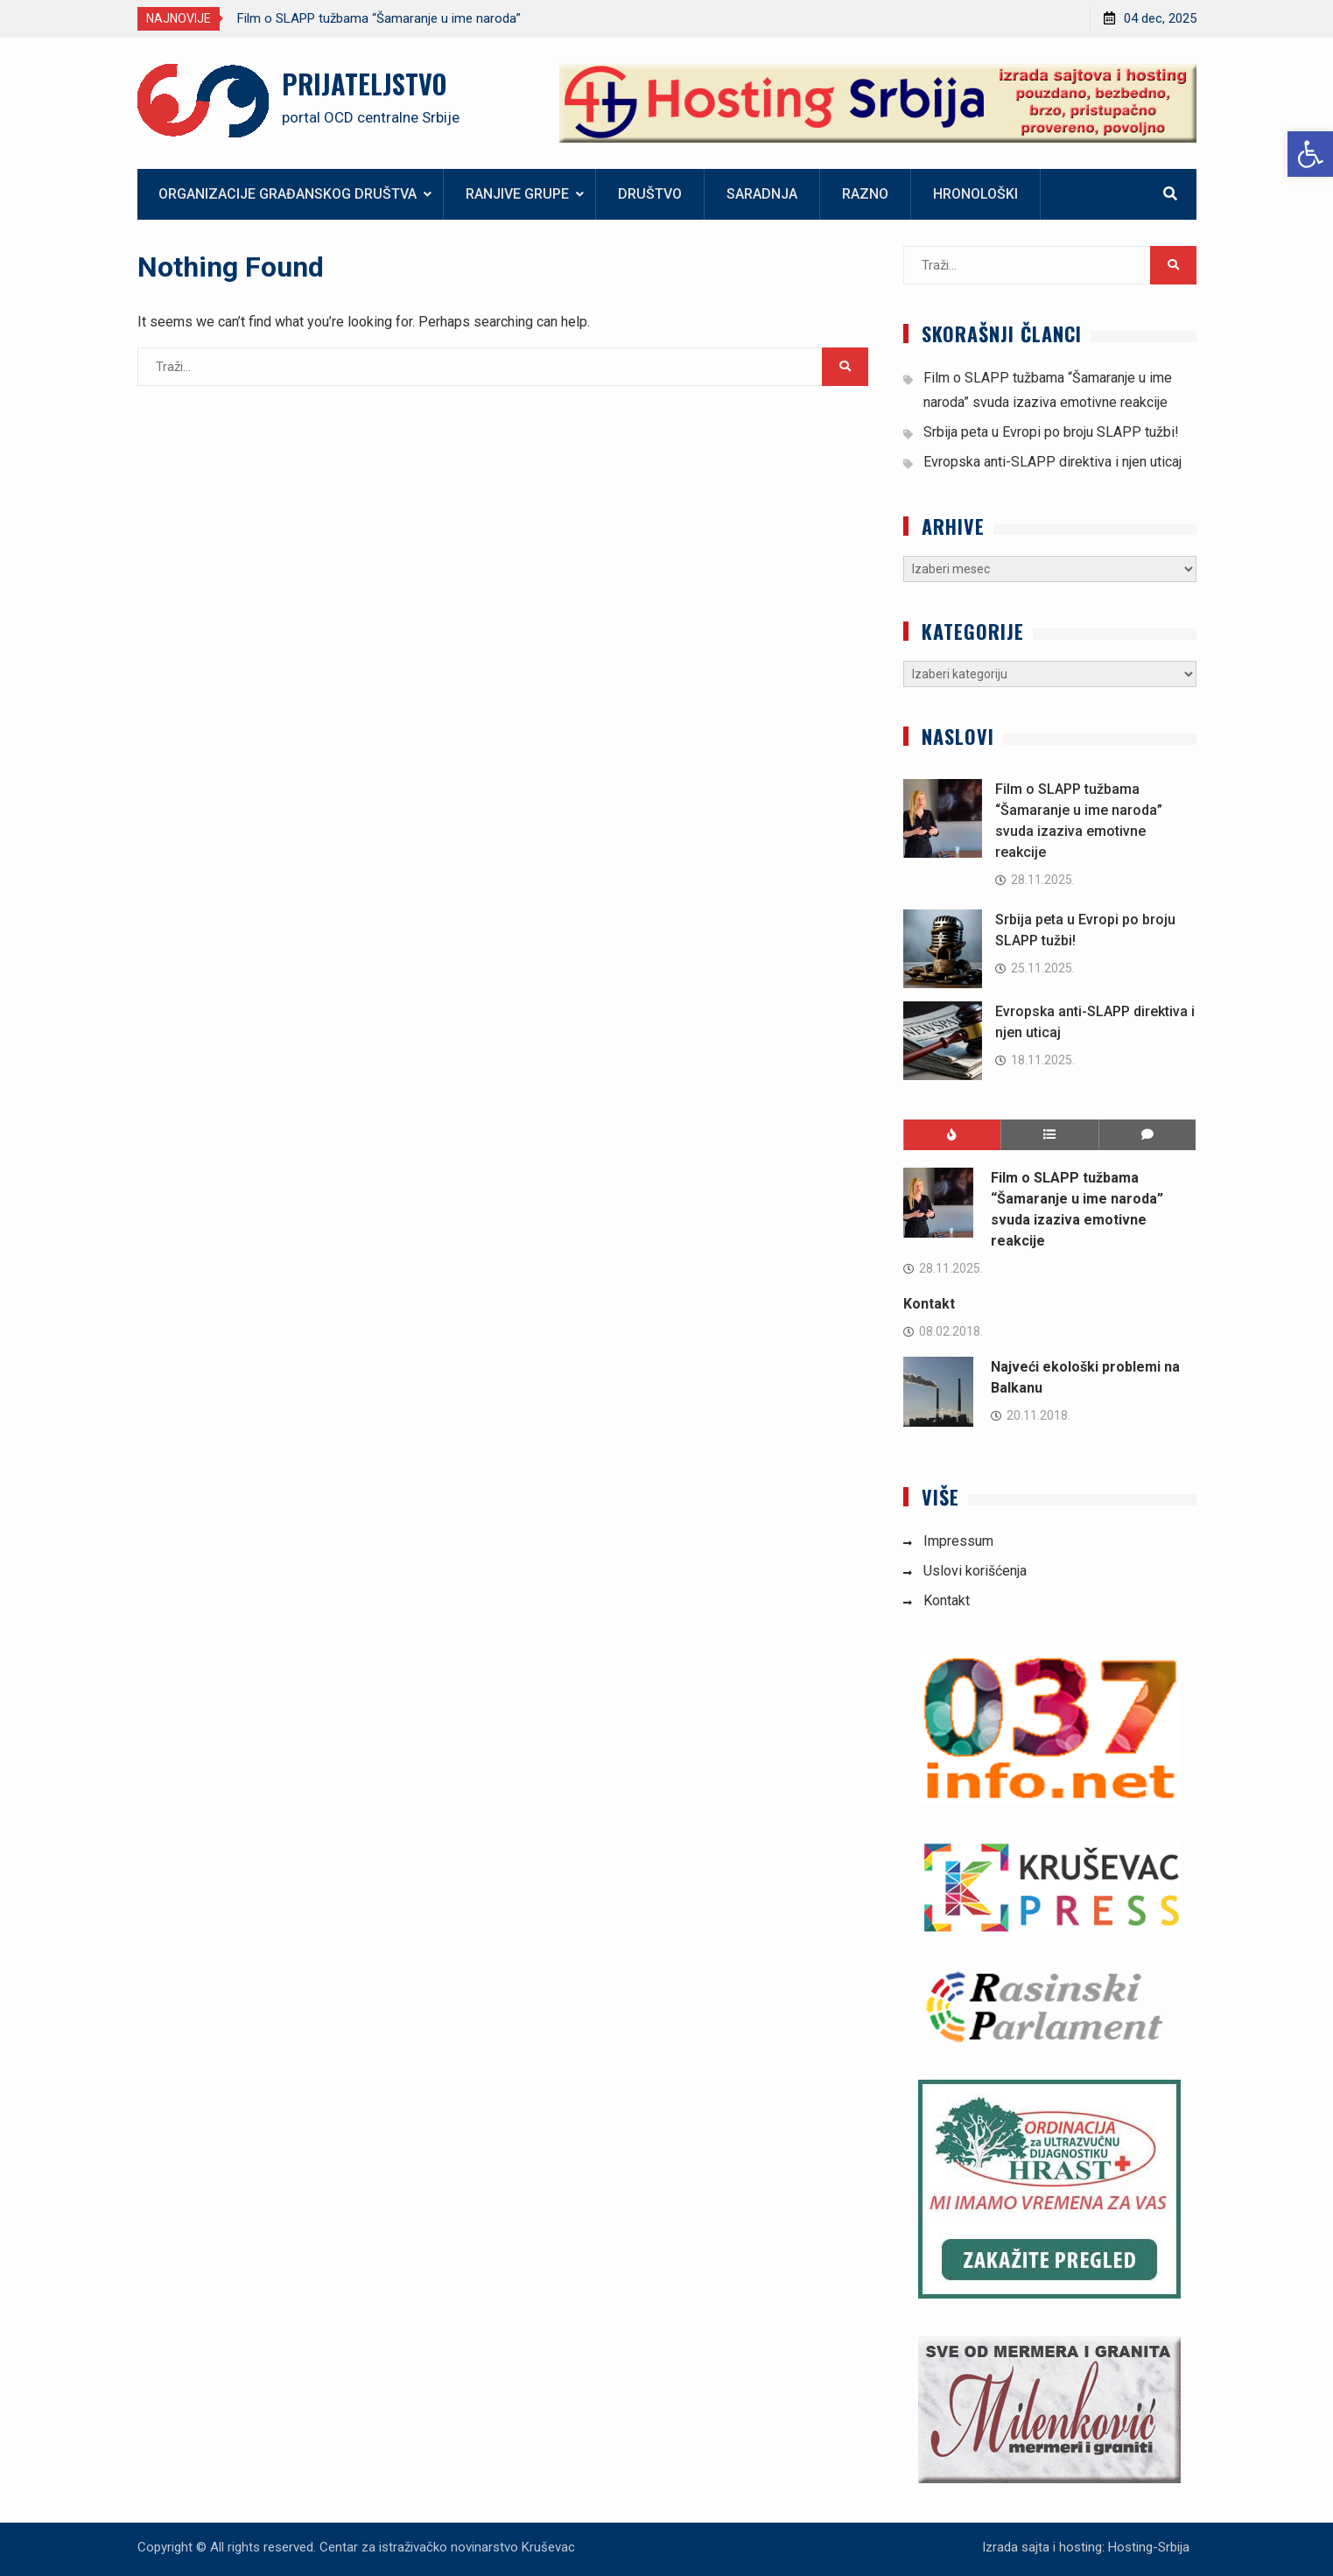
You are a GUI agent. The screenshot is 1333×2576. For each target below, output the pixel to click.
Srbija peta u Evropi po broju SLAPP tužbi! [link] (1051, 432)
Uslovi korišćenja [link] (975, 1570)
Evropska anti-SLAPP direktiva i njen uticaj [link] (1052, 461)
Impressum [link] (958, 1541)
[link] (1310, 154)
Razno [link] (865, 194)
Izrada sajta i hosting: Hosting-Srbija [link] (1085, 2547)
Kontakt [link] (929, 1303)
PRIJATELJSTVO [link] (364, 83)
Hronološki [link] (975, 194)
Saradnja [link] (761, 194)
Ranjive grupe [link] (517, 194)
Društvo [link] (650, 194)
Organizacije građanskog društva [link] (287, 194)
